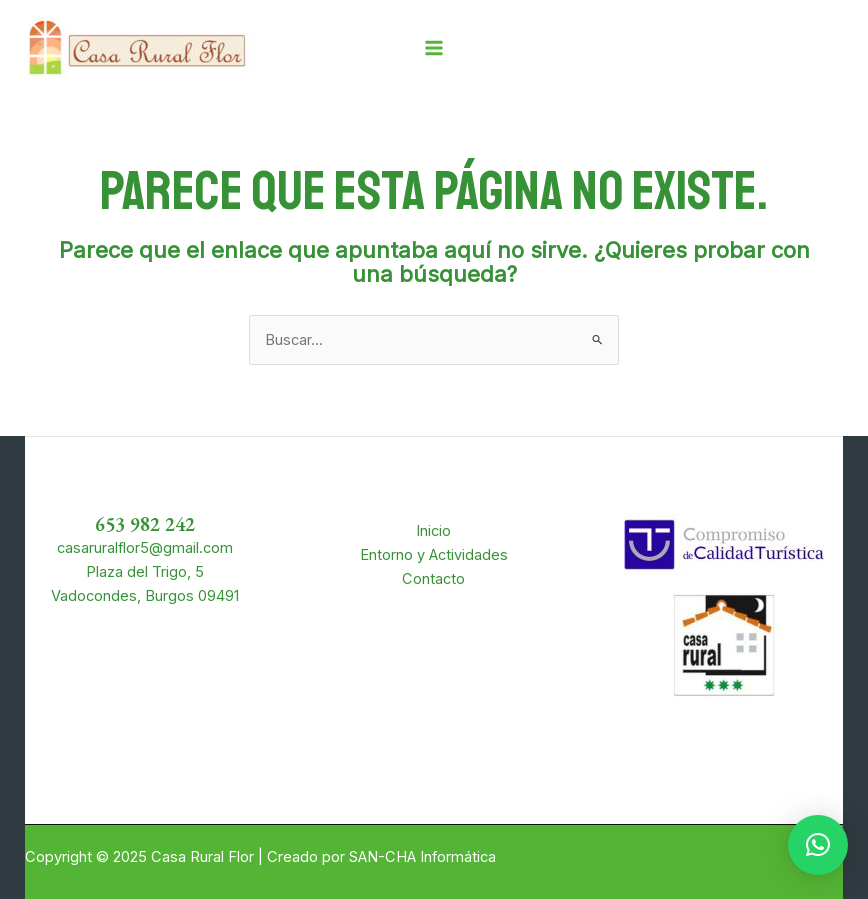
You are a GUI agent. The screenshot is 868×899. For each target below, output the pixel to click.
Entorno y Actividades (434, 555)
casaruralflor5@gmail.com (145, 548)
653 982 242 (145, 524)
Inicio (433, 531)
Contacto (433, 579)
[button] (818, 845)
